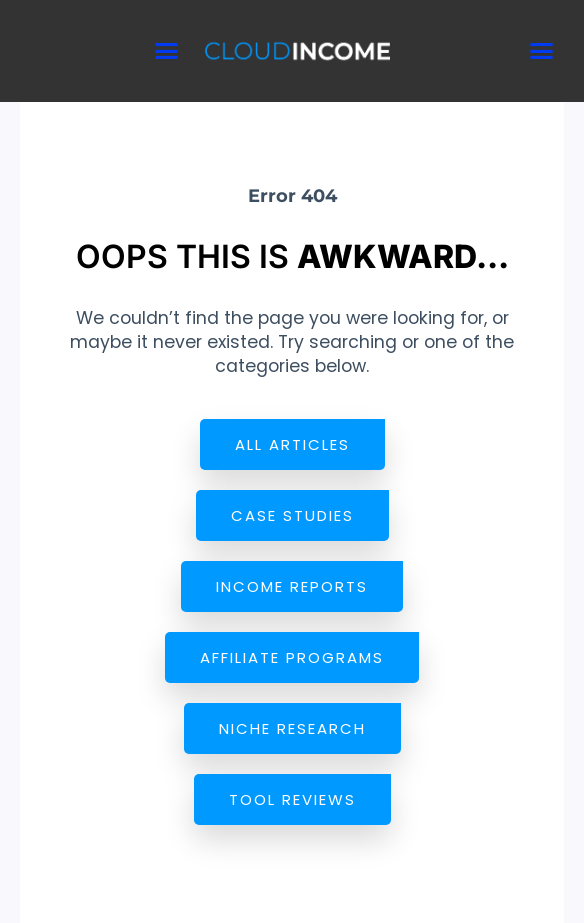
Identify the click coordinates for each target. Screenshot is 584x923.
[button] (167, 51)
